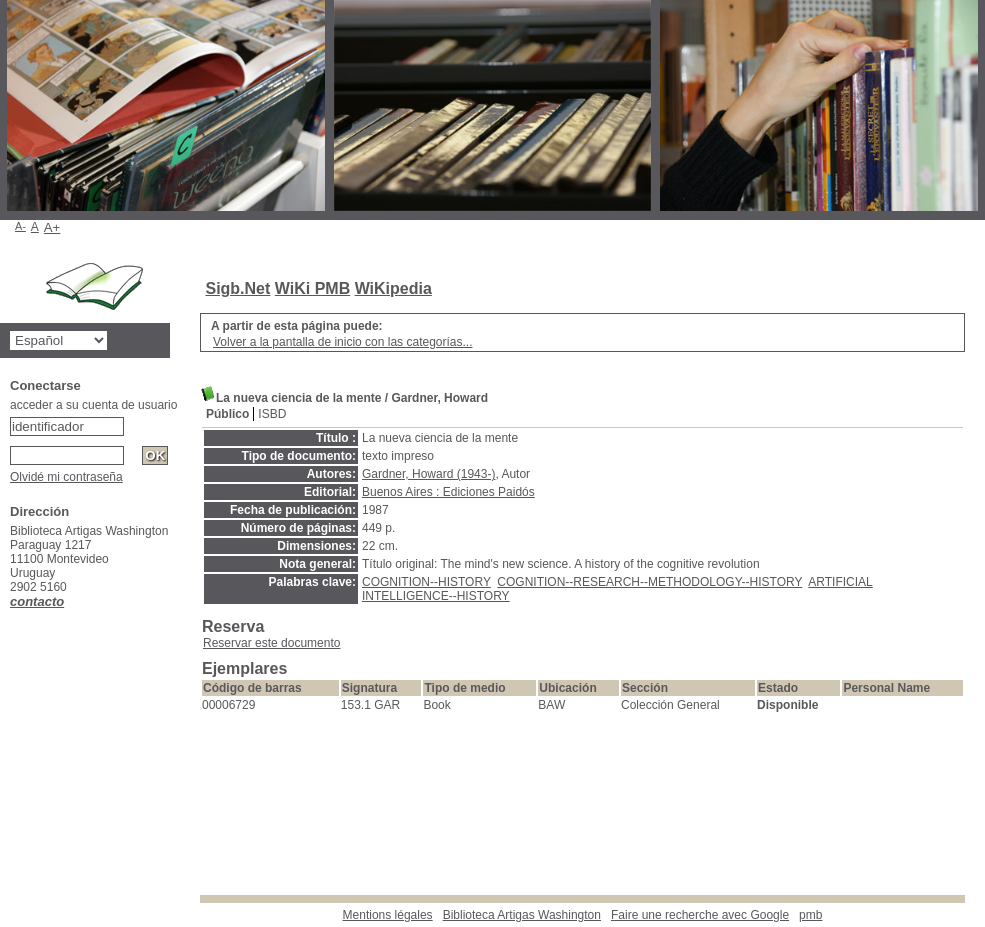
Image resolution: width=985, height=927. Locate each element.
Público (227, 414)
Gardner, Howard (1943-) (428, 474)
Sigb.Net (237, 288)
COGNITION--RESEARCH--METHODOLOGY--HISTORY (649, 582)
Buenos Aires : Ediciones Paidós (448, 492)
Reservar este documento (271, 643)
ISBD (272, 414)
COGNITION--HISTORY (426, 582)
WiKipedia (393, 288)
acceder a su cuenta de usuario (93, 405)
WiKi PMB (312, 288)
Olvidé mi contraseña (66, 477)
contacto (37, 601)
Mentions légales (388, 915)
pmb (810, 915)
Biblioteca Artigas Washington (522, 915)
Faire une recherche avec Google (700, 915)
